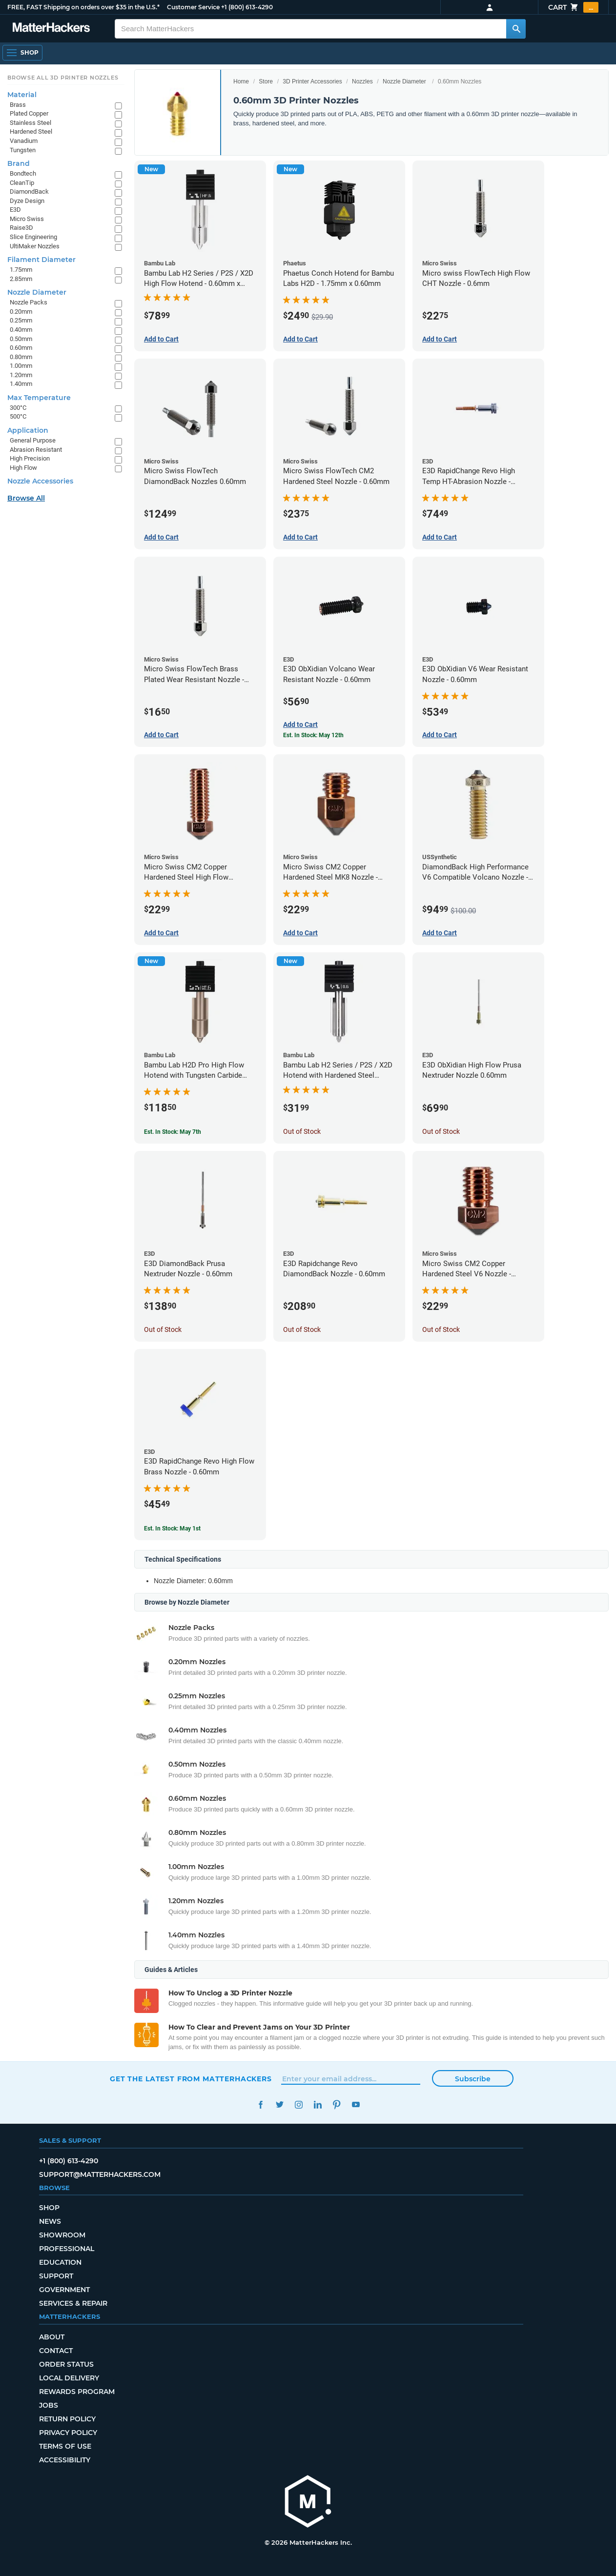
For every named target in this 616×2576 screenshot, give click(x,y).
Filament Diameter (41, 259)
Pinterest (336, 2104)
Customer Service (193, 7)
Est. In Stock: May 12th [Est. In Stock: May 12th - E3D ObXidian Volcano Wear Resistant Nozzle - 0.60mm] (313, 735)
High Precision (30, 458)
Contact (56, 2350)
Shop (49, 2207)
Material (22, 94)
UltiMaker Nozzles (35, 246)
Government (64, 2289)
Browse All (26, 498)
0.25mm (21, 320)
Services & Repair (73, 2303)
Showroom (62, 2235)
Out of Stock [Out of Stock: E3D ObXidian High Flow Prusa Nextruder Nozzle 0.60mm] (441, 1131)
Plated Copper (29, 113)
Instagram (298, 2104)
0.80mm (21, 357)
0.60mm (21, 347)
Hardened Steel (31, 131)
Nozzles (362, 81)
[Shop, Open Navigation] (22, 52)
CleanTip (22, 182)
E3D (15, 209)
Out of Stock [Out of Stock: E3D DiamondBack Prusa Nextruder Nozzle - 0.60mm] (163, 1329)
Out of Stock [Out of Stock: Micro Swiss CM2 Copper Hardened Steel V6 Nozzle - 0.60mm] (441, 1329)
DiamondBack (29, 191)
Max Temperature (39, 397)
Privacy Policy (68, 2432)
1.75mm (21, 269)
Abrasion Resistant (36, 449)
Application (27, 430)
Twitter (279, 2104)
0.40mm (21, 329)
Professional (66, 2248)
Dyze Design (27, 200)
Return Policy (67, 2419)
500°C (18, 416)
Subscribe (473, 2078)
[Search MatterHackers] (516, 29)
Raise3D (21, 227)
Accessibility (64, 2459)
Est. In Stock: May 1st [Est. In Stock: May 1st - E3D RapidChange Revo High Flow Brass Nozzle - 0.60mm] (172, 1528)
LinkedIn (317, 2104)
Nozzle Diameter (404, 81)
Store (266, 81)
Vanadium (24, 140)
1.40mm (21, 383)
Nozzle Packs (28, 302)
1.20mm (21, 375)
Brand (18, 163)
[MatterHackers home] (308, 2503)
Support (56, 2276)
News (50, 2221)
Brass (18, 104)
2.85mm (21, 278)
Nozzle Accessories (40, 481)
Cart (573, 7)
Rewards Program (77, 2391)
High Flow (23, 467)
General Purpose (33, 440)
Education (60, 2262)
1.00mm (21, 365)
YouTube (355, 2104)
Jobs (48, 2405)
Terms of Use (65, 2446)
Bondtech (23, 173)
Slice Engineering (33, 237)
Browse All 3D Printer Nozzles (62, 77)
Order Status (66, 2364)
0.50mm (21, 338)
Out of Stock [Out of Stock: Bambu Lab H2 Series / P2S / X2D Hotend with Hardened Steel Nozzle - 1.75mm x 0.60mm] (302, 1131)
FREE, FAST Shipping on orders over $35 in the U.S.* (83, 7)
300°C (18, 407)
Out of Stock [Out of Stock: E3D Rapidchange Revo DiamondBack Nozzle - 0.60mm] (302, 1329)
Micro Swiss (27, 218)
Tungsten (23, 150)
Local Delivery (69, 2378)
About (51, 2337)
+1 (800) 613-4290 (247, 7)
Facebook (260, 2104)
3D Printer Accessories (312, 81)
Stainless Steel (30, 122)
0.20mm (21, 311)
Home (241, 81)
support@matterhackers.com (100, 2174)
